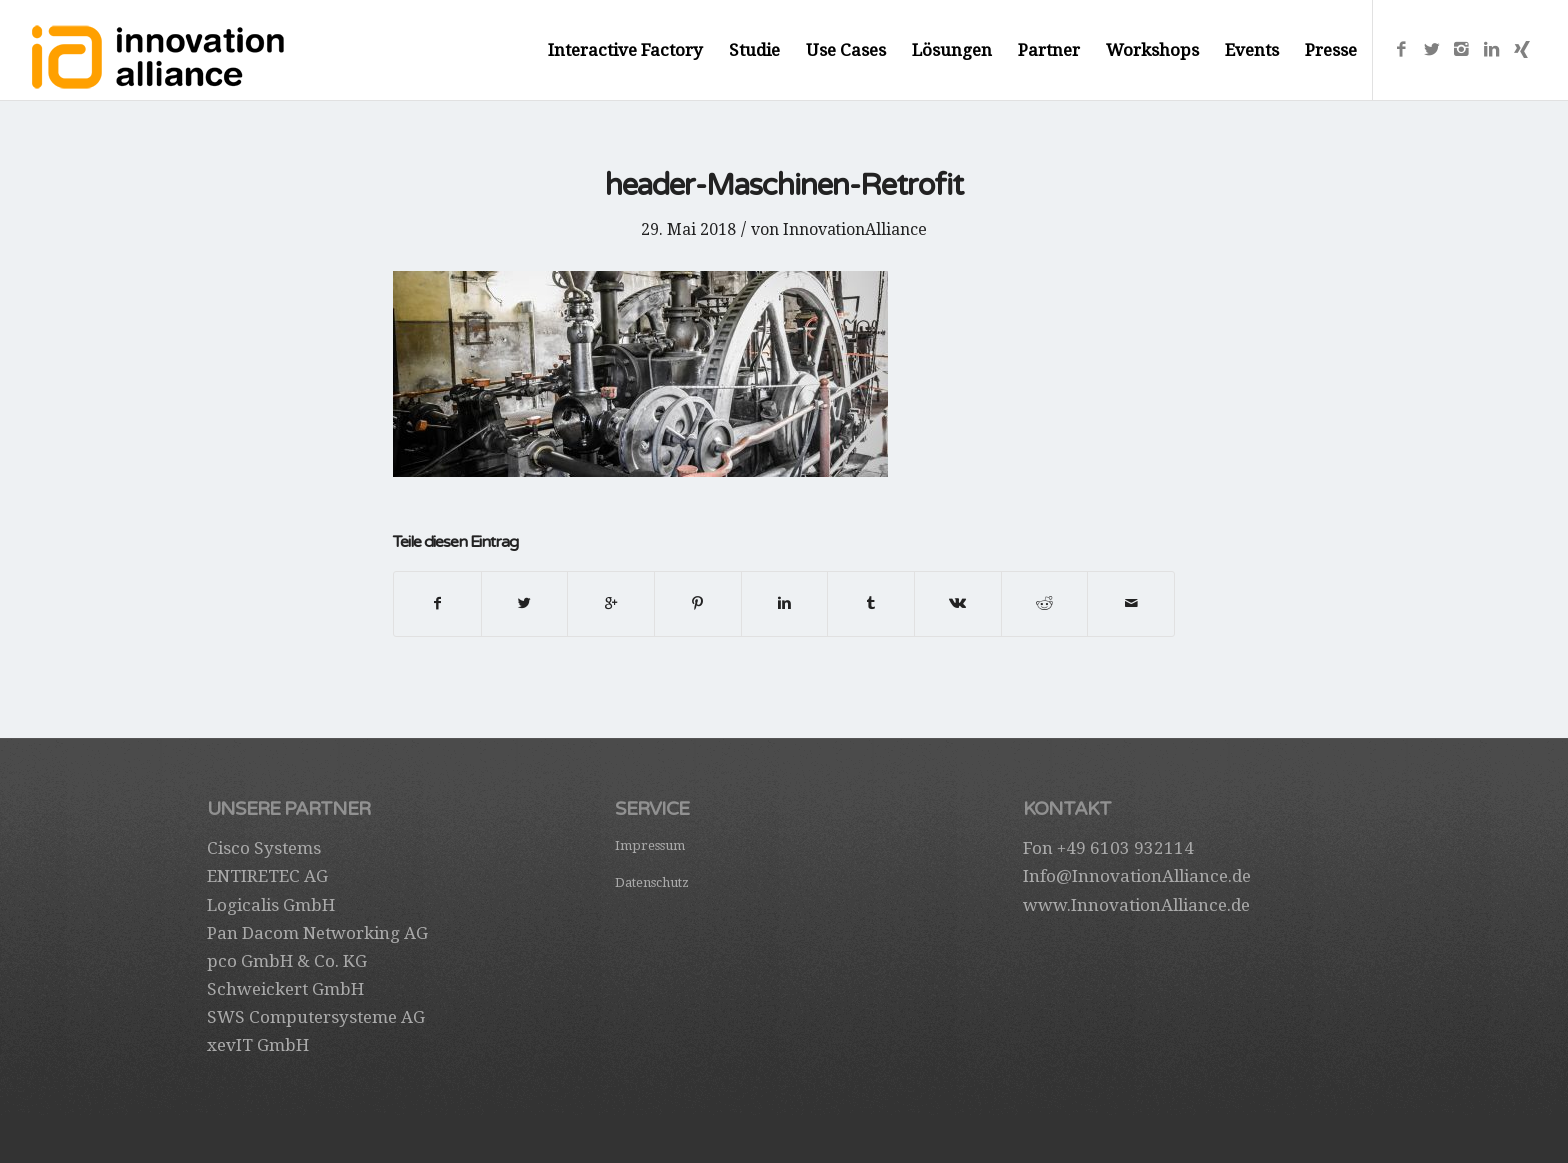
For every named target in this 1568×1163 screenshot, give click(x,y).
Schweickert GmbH (285, 989)
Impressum (650, 845)
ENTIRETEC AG (267, 876)
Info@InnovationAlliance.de (1137, 876)
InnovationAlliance (855, 229)
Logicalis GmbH (271, 905)
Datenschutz (652, 882)
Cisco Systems (264, 848)
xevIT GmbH (258, 1045)
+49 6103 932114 (1125, 848)
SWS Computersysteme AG (316, 1017)
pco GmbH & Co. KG (287, 961)
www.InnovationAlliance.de (1136, 905)
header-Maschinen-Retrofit (784, 185)
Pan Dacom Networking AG (317, 933)
